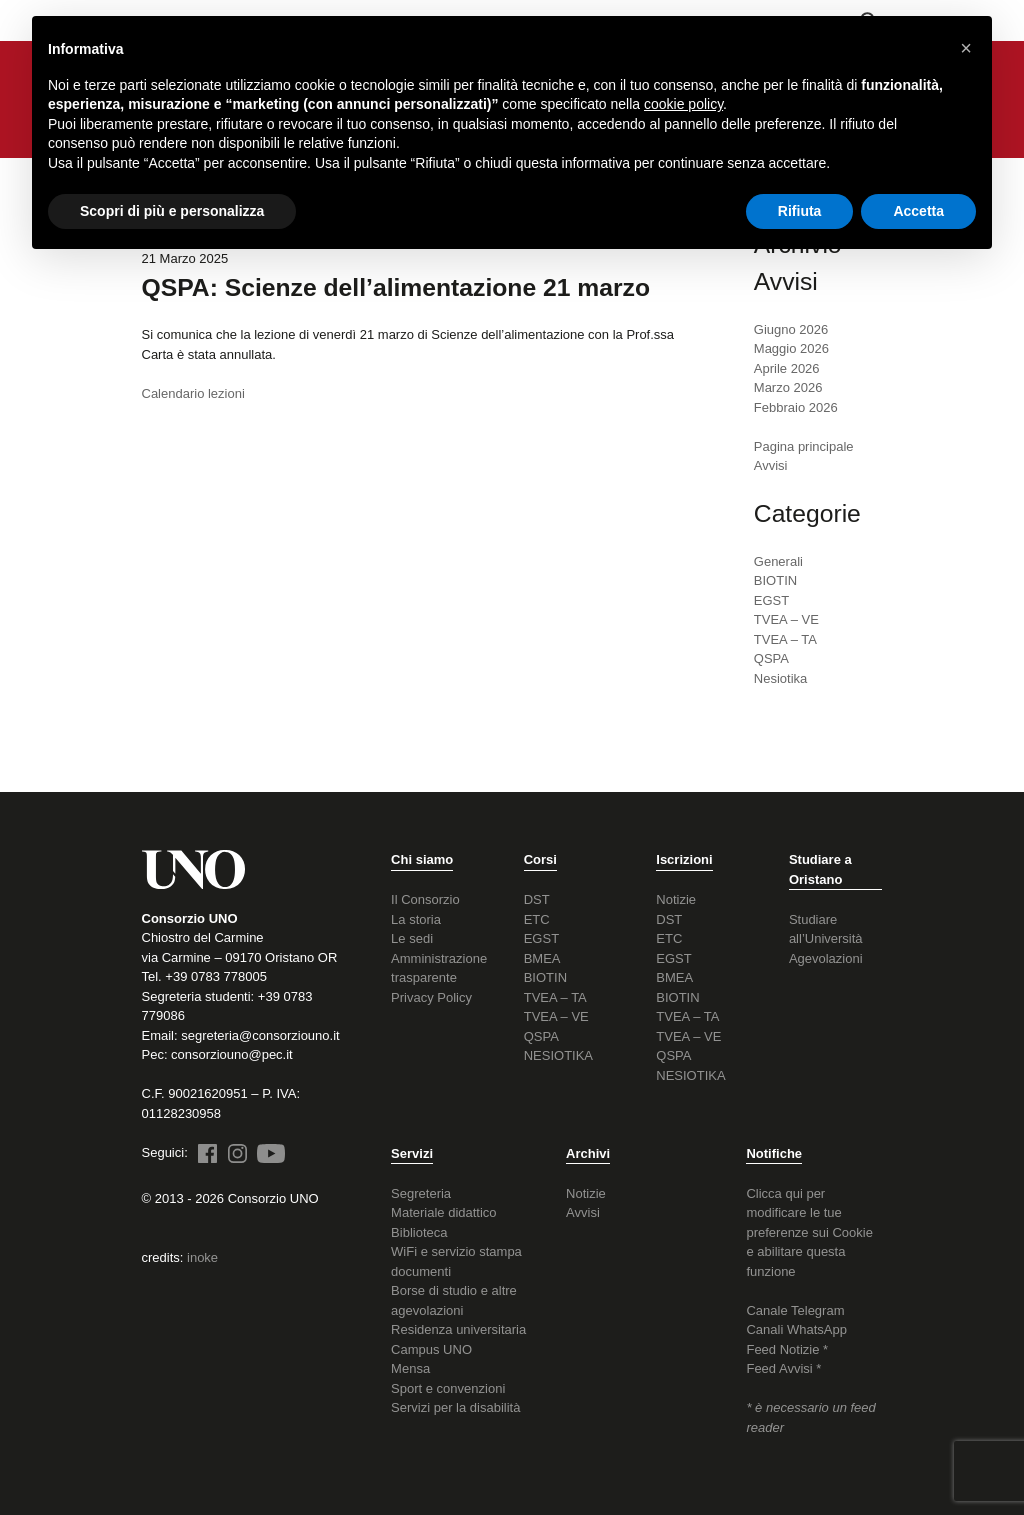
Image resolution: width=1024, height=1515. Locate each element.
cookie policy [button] (683, 104)
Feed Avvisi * (783, 1368)
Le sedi (412, 938)
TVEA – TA (785, 639)
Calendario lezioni (193, 393)
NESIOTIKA (558, 1055)
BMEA (542, 958)
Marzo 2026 (788, 387)
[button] (966, 48)
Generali (778, 561)
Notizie (676, 899)
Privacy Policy (431, 997)
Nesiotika (780, 678)
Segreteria (421, 1193)
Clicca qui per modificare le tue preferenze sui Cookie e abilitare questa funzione (809, 1232)
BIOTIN (775, 580)
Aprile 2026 (787, 368)
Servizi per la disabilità (455, 1407)
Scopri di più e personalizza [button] (172, 211)
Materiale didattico (444, 1212)
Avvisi (583, 1212)
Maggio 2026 (791, 348)
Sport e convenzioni (448, 1388)
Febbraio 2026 (796, 407)
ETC (537, 919)
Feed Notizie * (787, 1349)
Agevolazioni (826, 958)
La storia (416, 919)
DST (537, 899)
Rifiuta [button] (800, 211)
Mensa (410, 1368)
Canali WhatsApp (796, 1329)
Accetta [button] (918, 211)
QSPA (771, 658)
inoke (202, 1257)
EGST (771, 600)
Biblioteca (419, 1232)
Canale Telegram (795, 1310)
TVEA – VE (786, 619)
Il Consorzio (425, 899)
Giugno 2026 (791, 329)
